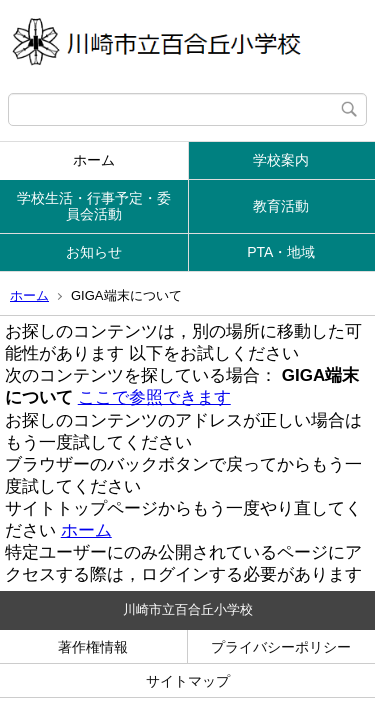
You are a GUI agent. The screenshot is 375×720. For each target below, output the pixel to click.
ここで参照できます (154, 397)
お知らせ (94, 252)
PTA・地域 (281, 252)
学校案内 (281, 160)
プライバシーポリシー (281, 647)
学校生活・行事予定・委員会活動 (94, 206)
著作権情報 (93, 647)
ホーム (94, 160)
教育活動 (281, 206)
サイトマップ (188, 681)
